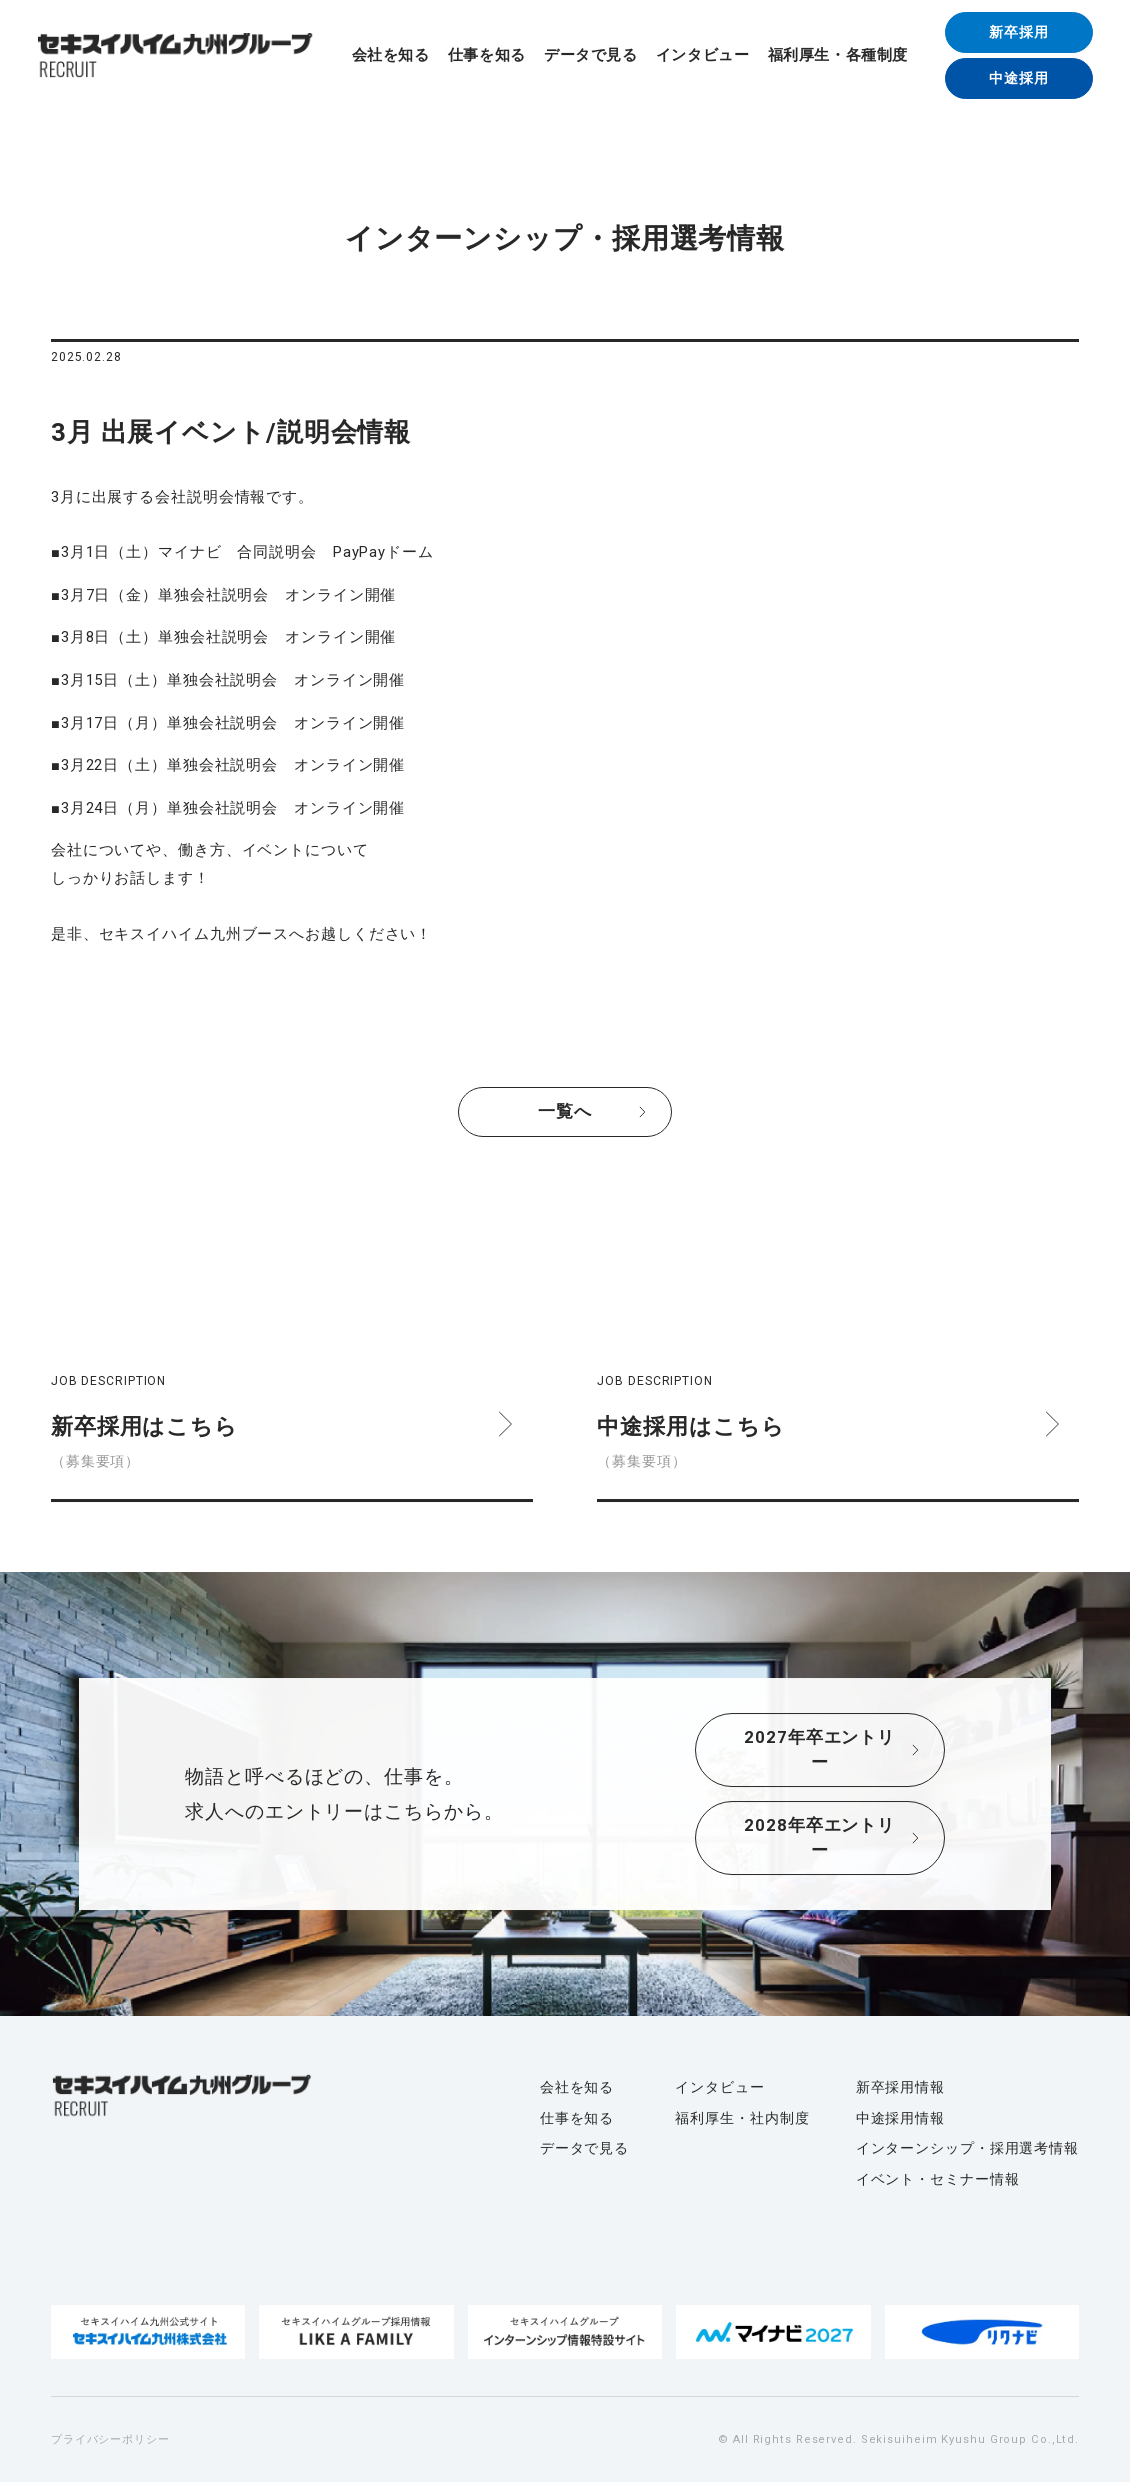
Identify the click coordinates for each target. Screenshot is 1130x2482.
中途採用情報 (900, 2118)
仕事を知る (487, 55)
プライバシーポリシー (110, 2439)
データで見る (591, 55)
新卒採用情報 (900, 2087)
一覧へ (565, 1111)
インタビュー (703, 55)
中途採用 (1019, 78)
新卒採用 (1019, 32)
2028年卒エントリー (819, 1838)
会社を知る (391, 55)
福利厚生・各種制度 (838, 55)
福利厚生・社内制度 (742, 2118)
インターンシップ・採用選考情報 (967, 2148)
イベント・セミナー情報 (938, 2179)
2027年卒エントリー (819, 1750)
